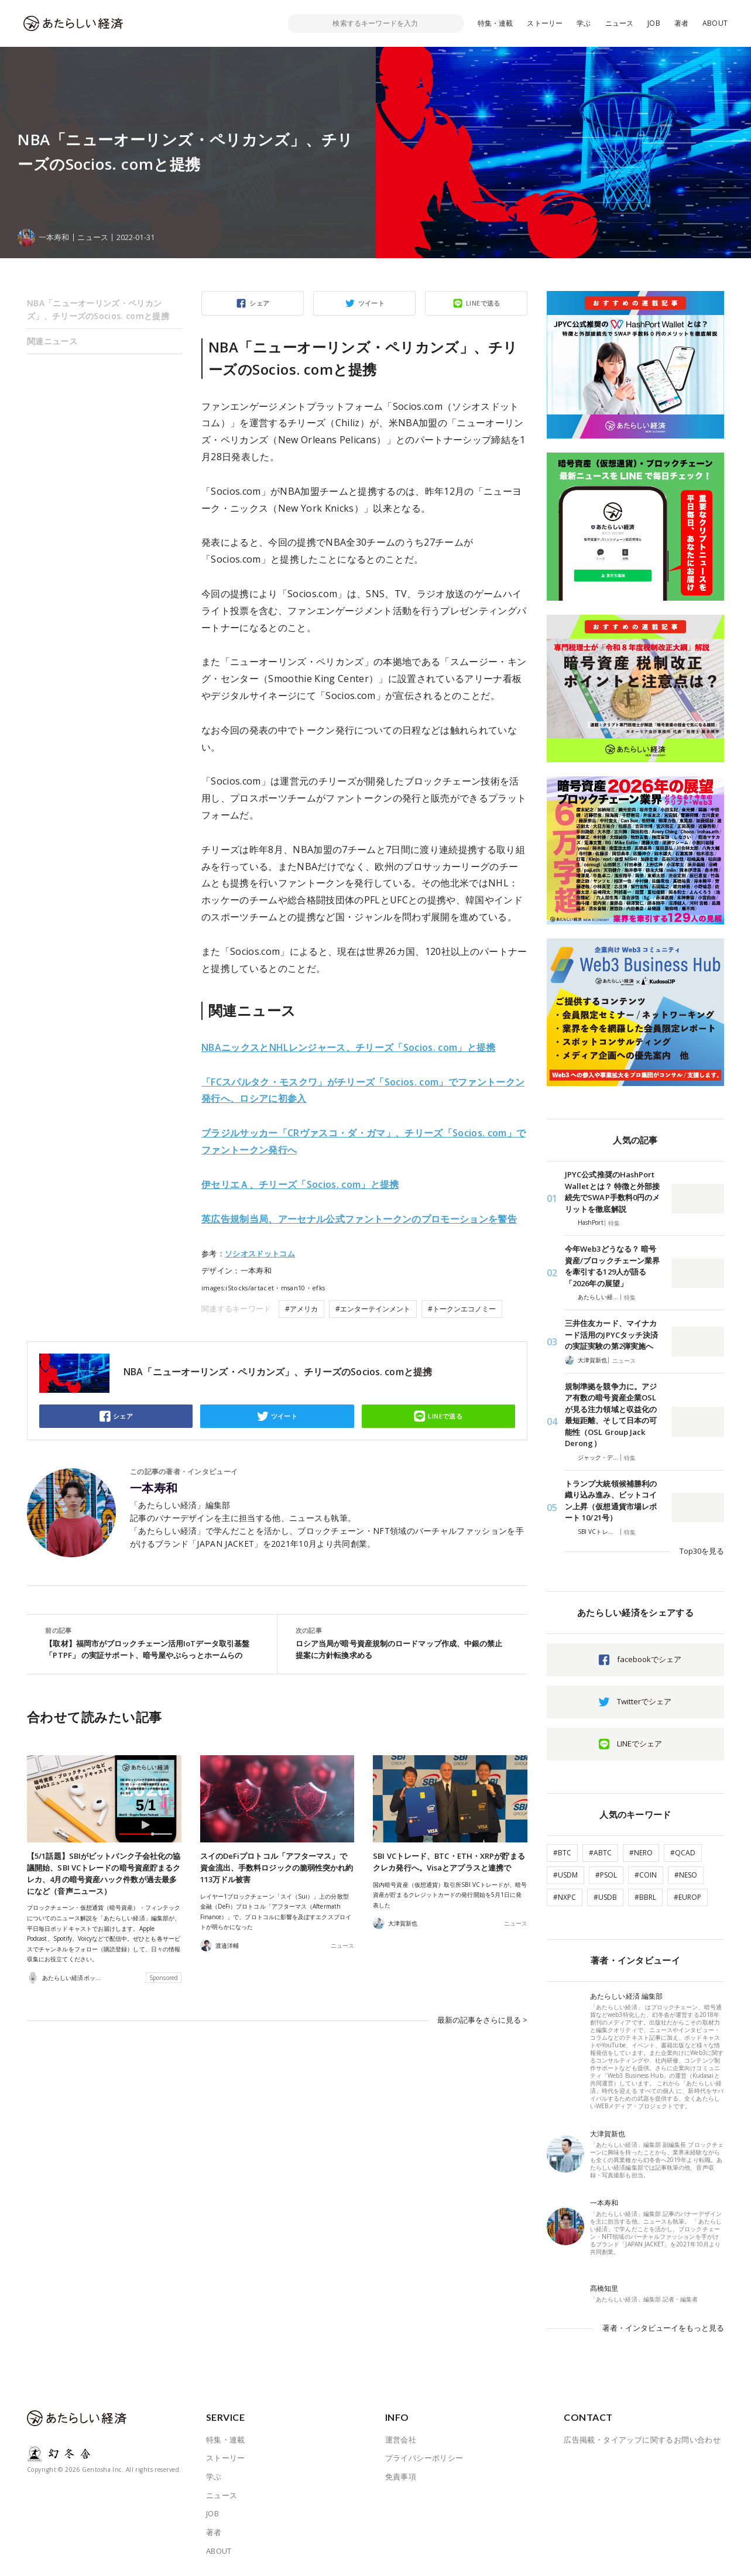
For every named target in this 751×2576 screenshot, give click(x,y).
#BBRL (645, 1897)
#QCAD (682, 1853)
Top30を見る (702, 1551)
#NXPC (564, 1897)
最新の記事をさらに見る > (482, 2019)
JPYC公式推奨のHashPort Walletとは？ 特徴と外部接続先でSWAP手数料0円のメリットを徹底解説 (612, 1191)
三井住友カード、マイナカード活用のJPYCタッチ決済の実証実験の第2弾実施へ (611, 1334)
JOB (653, 23)
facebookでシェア (649, 1659)
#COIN (646, 1875)
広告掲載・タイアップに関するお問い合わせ (642, 2439)
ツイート (371, 303)
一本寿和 (154, 1488)
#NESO (685, 1875)
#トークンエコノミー (462, 1309)
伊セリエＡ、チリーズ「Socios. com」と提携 (300, 1184)
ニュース (619, 23)
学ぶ (584, 23)
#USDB (605, 1897)
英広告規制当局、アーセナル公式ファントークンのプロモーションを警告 (359, 1218)
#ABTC (600, 1853)
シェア (259, 303)
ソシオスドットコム (260, 1253)
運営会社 (401, 2439)
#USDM (565, 1875)
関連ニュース (52, 341)
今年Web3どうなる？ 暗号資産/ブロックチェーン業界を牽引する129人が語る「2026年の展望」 (612, 1266)
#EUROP (687, 1897)
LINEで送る (483, 303)
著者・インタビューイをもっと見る (663, 2327)
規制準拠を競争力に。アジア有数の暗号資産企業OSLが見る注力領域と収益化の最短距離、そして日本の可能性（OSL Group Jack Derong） (611, 1415)
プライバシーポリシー (424, 2457)
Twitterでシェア (644, 1701)
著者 (681, 23)
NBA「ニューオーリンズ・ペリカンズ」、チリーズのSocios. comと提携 (98, 309)
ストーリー (545, 23)
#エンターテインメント (372, 1309)
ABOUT (715, 23)
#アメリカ (301, 1309)
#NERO (641, 1853)
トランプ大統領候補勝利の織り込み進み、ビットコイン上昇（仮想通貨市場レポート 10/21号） (611, 1500)
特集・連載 (495, 23)
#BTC (562, 1853)
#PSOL (606, 1875)
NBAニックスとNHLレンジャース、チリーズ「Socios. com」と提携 (348, 1047)
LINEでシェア (639, 1743)
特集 (614, 1223)
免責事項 (401, 2476)
